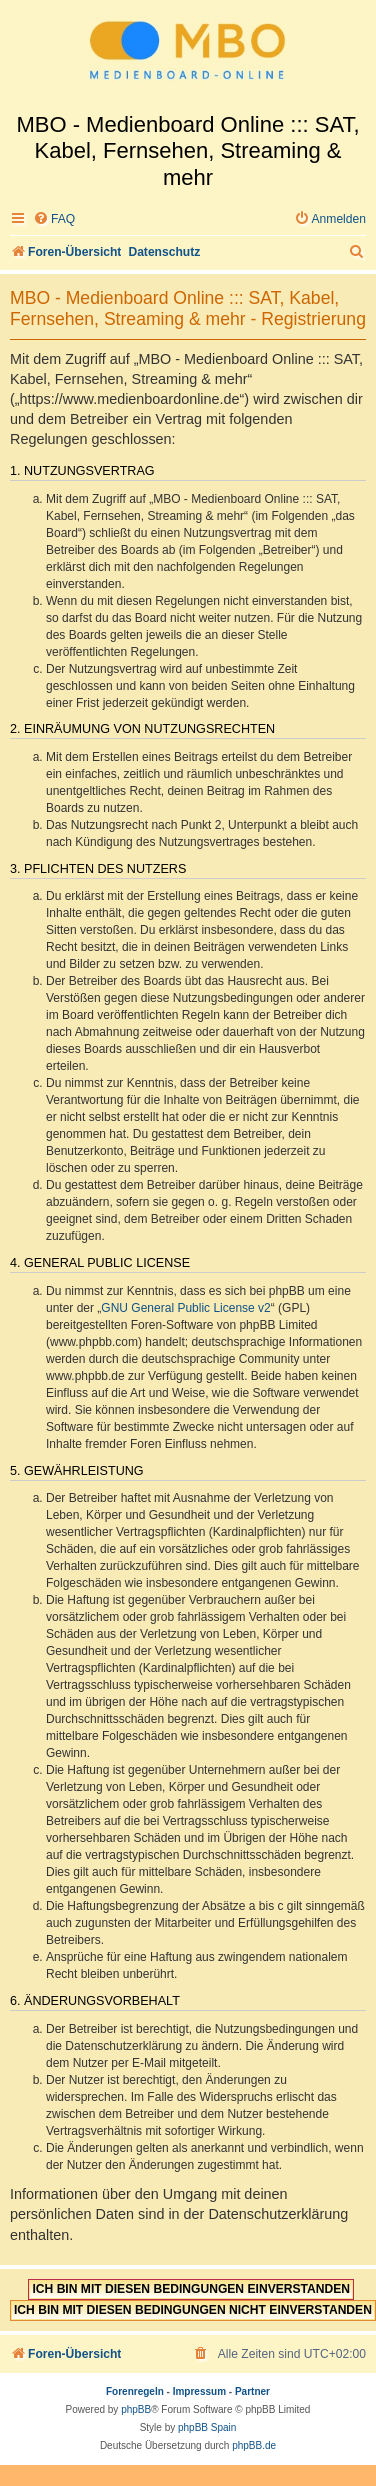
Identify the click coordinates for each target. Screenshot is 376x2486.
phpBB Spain (207, 2427)
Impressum (199, 2391)
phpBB (136, 2409)
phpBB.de (254, 2445)
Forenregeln (135, 2391)
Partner (252, 2391)
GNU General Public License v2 (185, 1308)
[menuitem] (54, 219)
